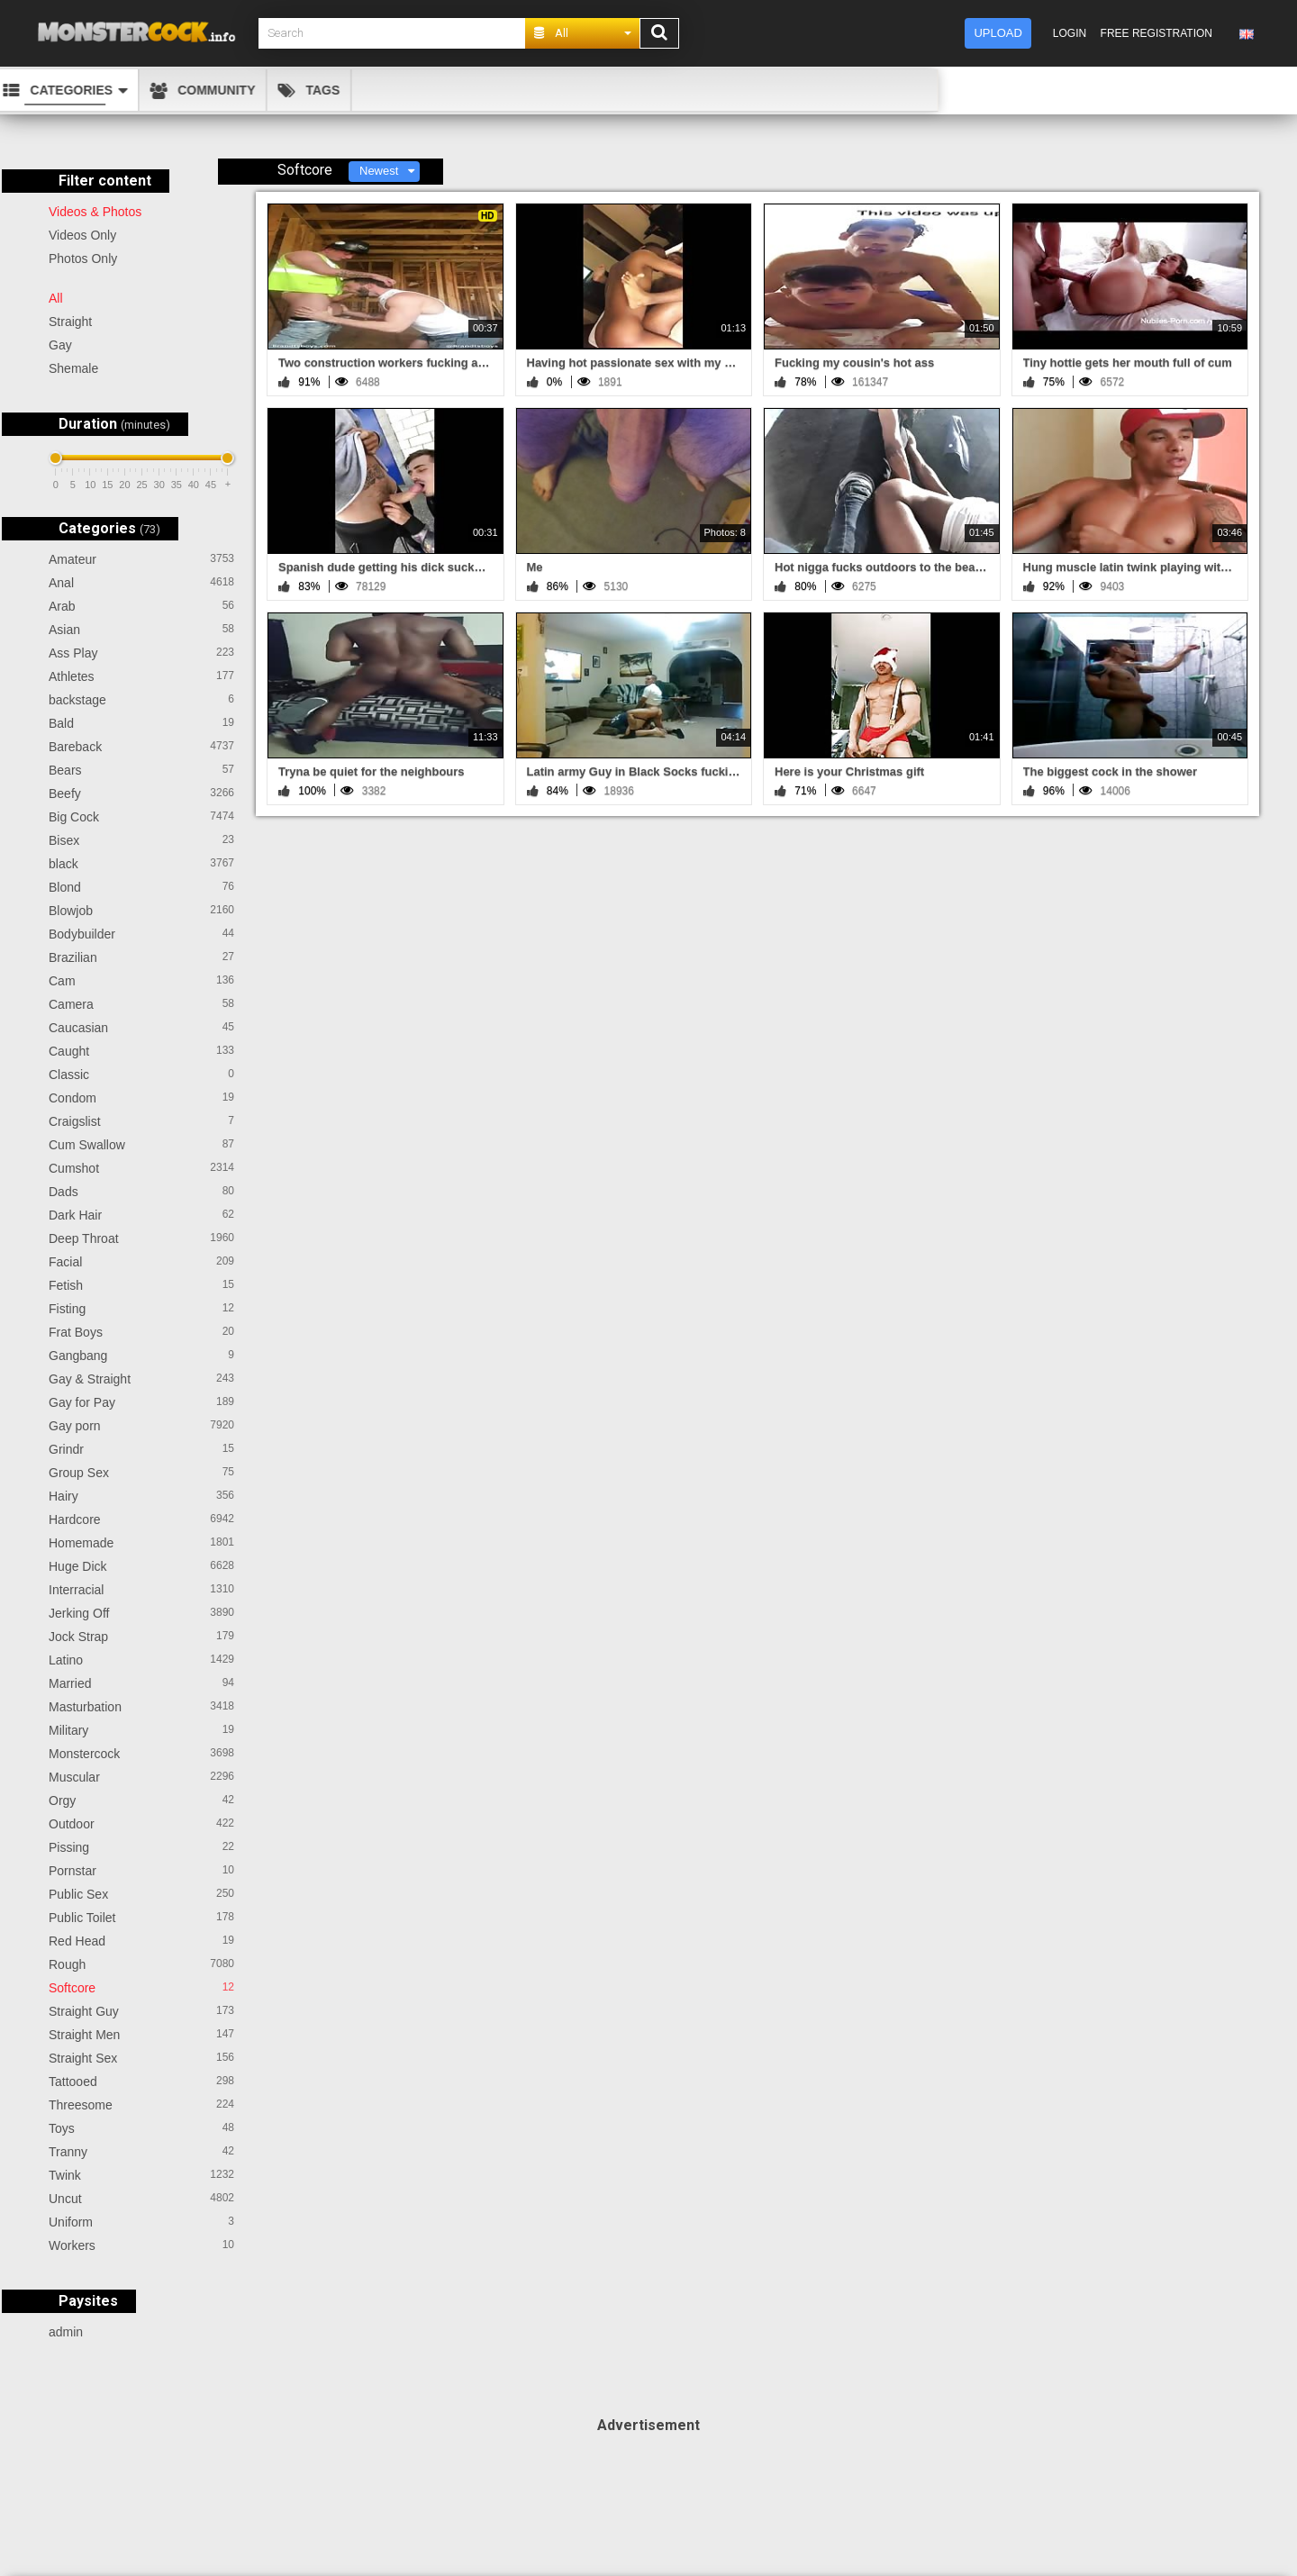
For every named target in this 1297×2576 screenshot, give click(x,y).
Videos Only (82, 235)
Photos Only (83, 258)
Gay (60, 345)
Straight (70, 321)
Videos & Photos (95, 211)
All (56, 298)
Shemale (73, 368)
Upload (997, 33)
